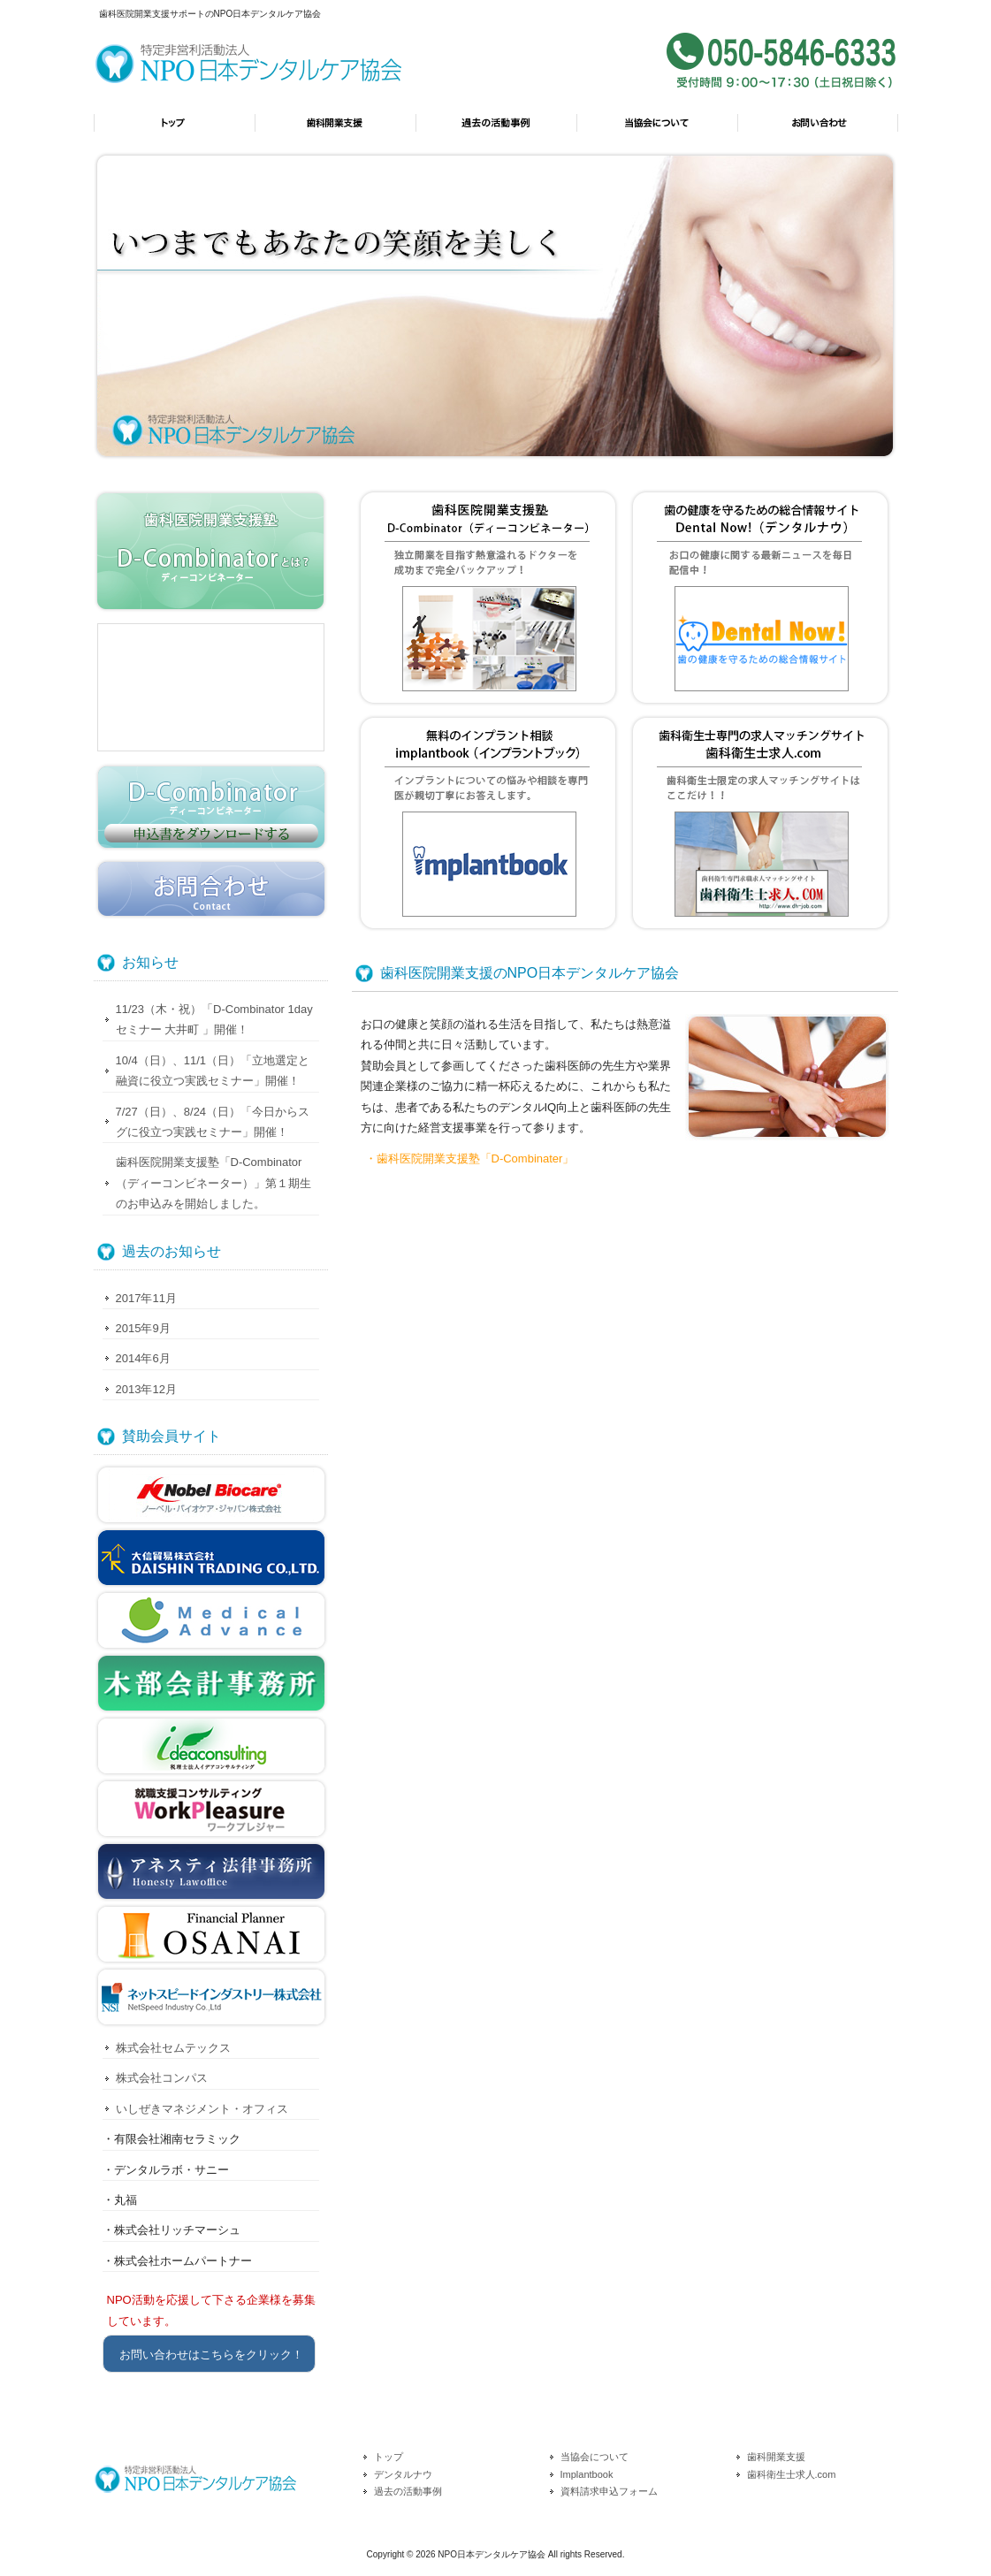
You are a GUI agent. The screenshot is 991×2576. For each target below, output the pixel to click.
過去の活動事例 (495, 131)
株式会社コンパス (162, 2077)
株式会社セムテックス (173, 2047)
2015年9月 (143, 1328)
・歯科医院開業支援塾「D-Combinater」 (470, 1158)
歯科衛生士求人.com (791, 2474)
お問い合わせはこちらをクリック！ (211, 2354)
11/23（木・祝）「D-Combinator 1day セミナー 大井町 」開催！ (214, 1019)
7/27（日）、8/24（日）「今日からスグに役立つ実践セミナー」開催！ (213, 1122)
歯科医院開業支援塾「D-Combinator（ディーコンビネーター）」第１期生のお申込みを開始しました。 (213, 1182)
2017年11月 (146, 1298)
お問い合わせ (817, 131)
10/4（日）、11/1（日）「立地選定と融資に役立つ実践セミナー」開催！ (213, 1070)
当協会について (656, 131)
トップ (174, 131)
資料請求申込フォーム (609, 2491)
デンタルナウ (403, 2474)
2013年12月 (146, 1389)
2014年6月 (143, 1358)
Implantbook (587, 2474)
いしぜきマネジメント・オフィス (202, 2108)
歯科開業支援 (335, 131)
